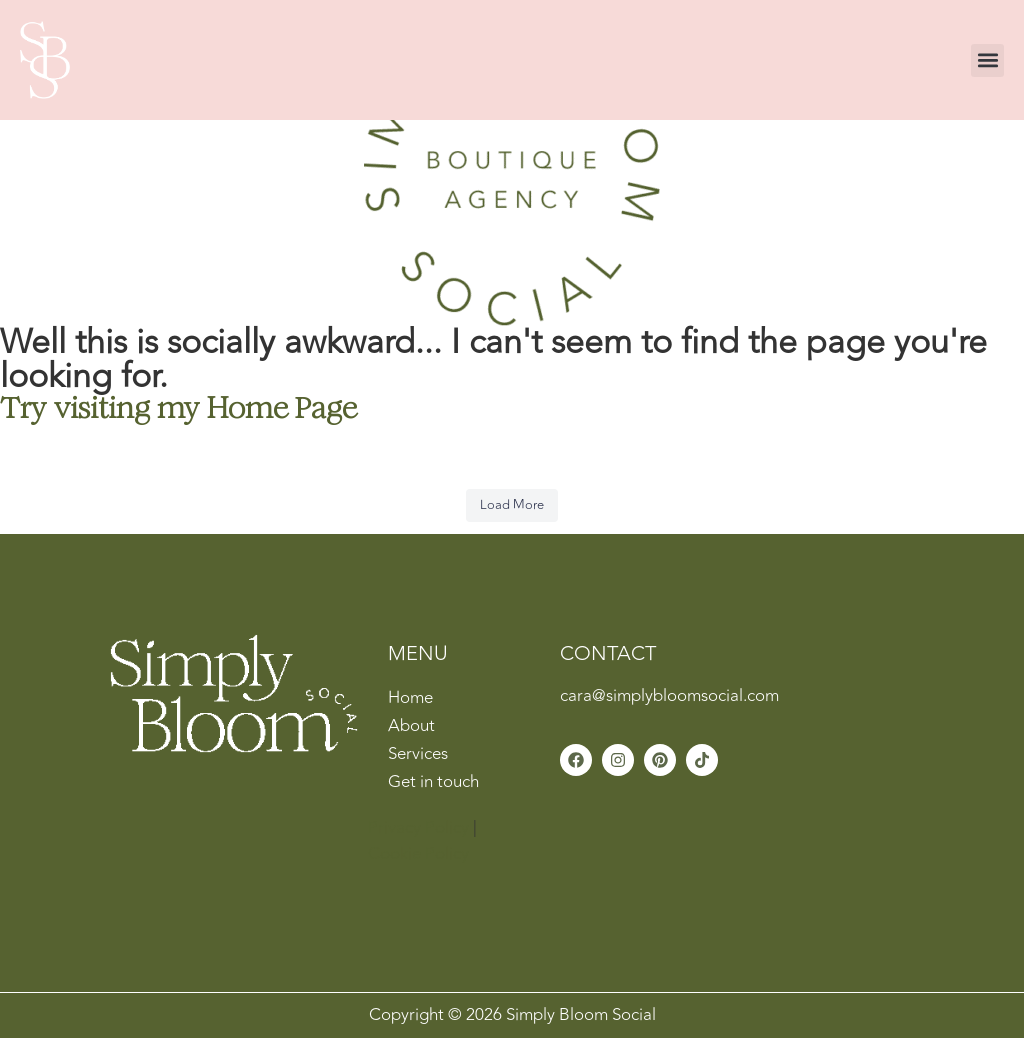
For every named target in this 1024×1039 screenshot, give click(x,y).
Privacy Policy (418, 828)
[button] (987, 60)
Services (418, 754)
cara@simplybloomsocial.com (669, 696)
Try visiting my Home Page (178, 407)
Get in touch (433, 782)
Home (410, 698)
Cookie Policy (418, 854)
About (411, 726)
